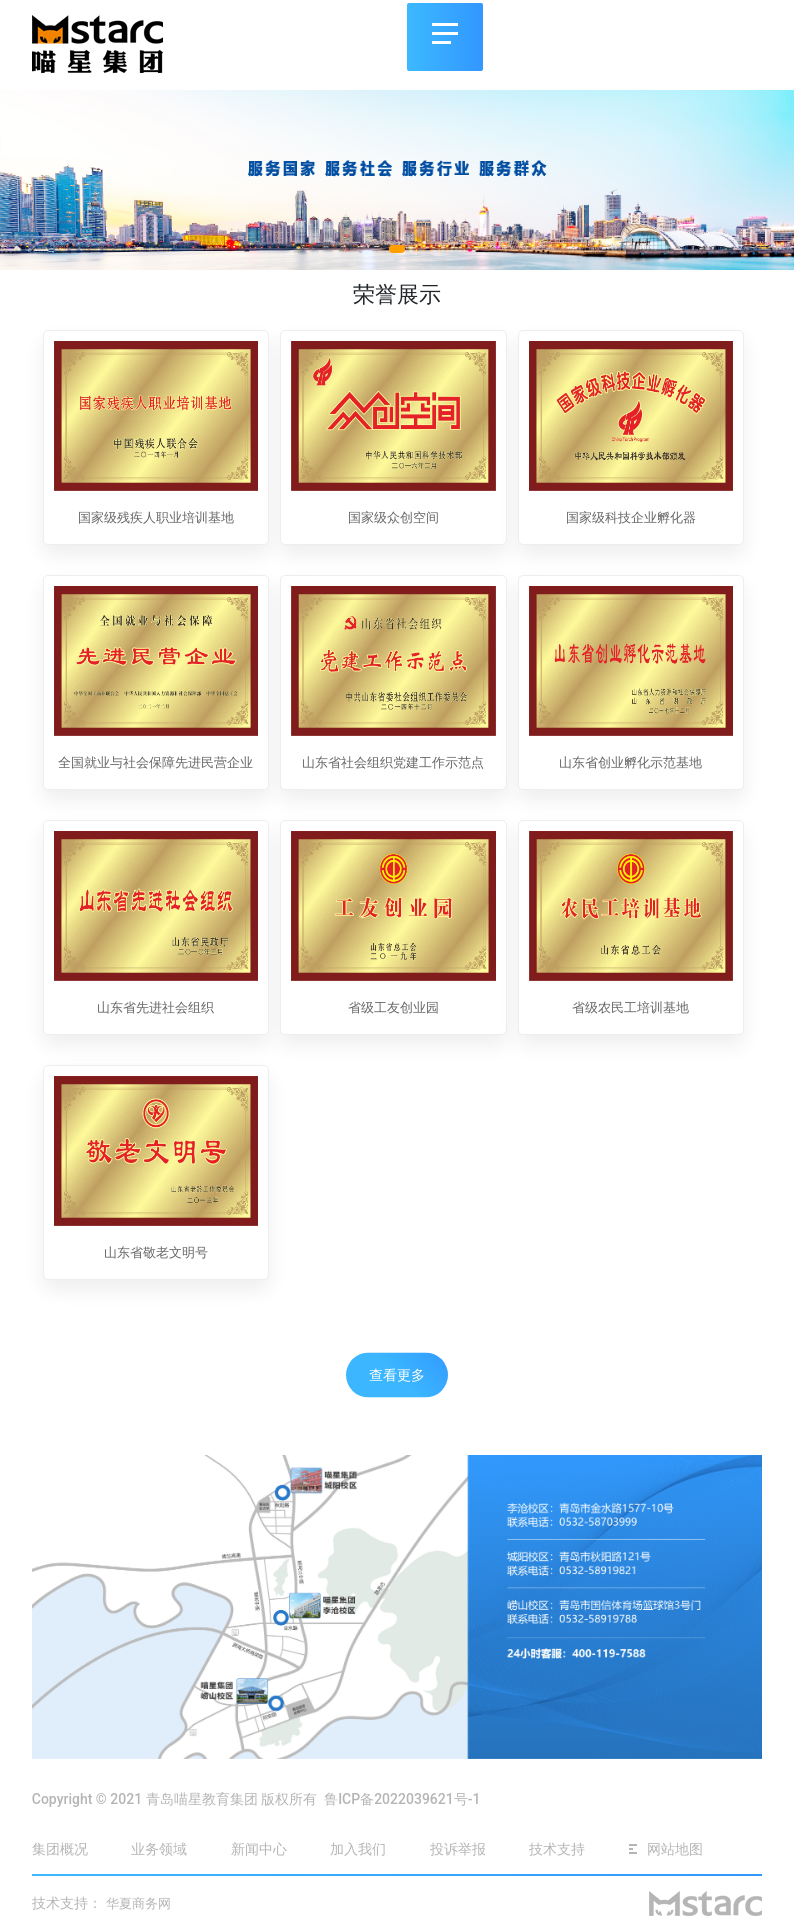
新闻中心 (259, 1849)
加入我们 (358, 1849)
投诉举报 (459, 1849)
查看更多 (397, 1374)
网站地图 (666, 1849)
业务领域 (159, 1849)
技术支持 (557, 1849)
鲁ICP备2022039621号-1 (402, 1799)
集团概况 (60, 1849)
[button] (397, 249)
